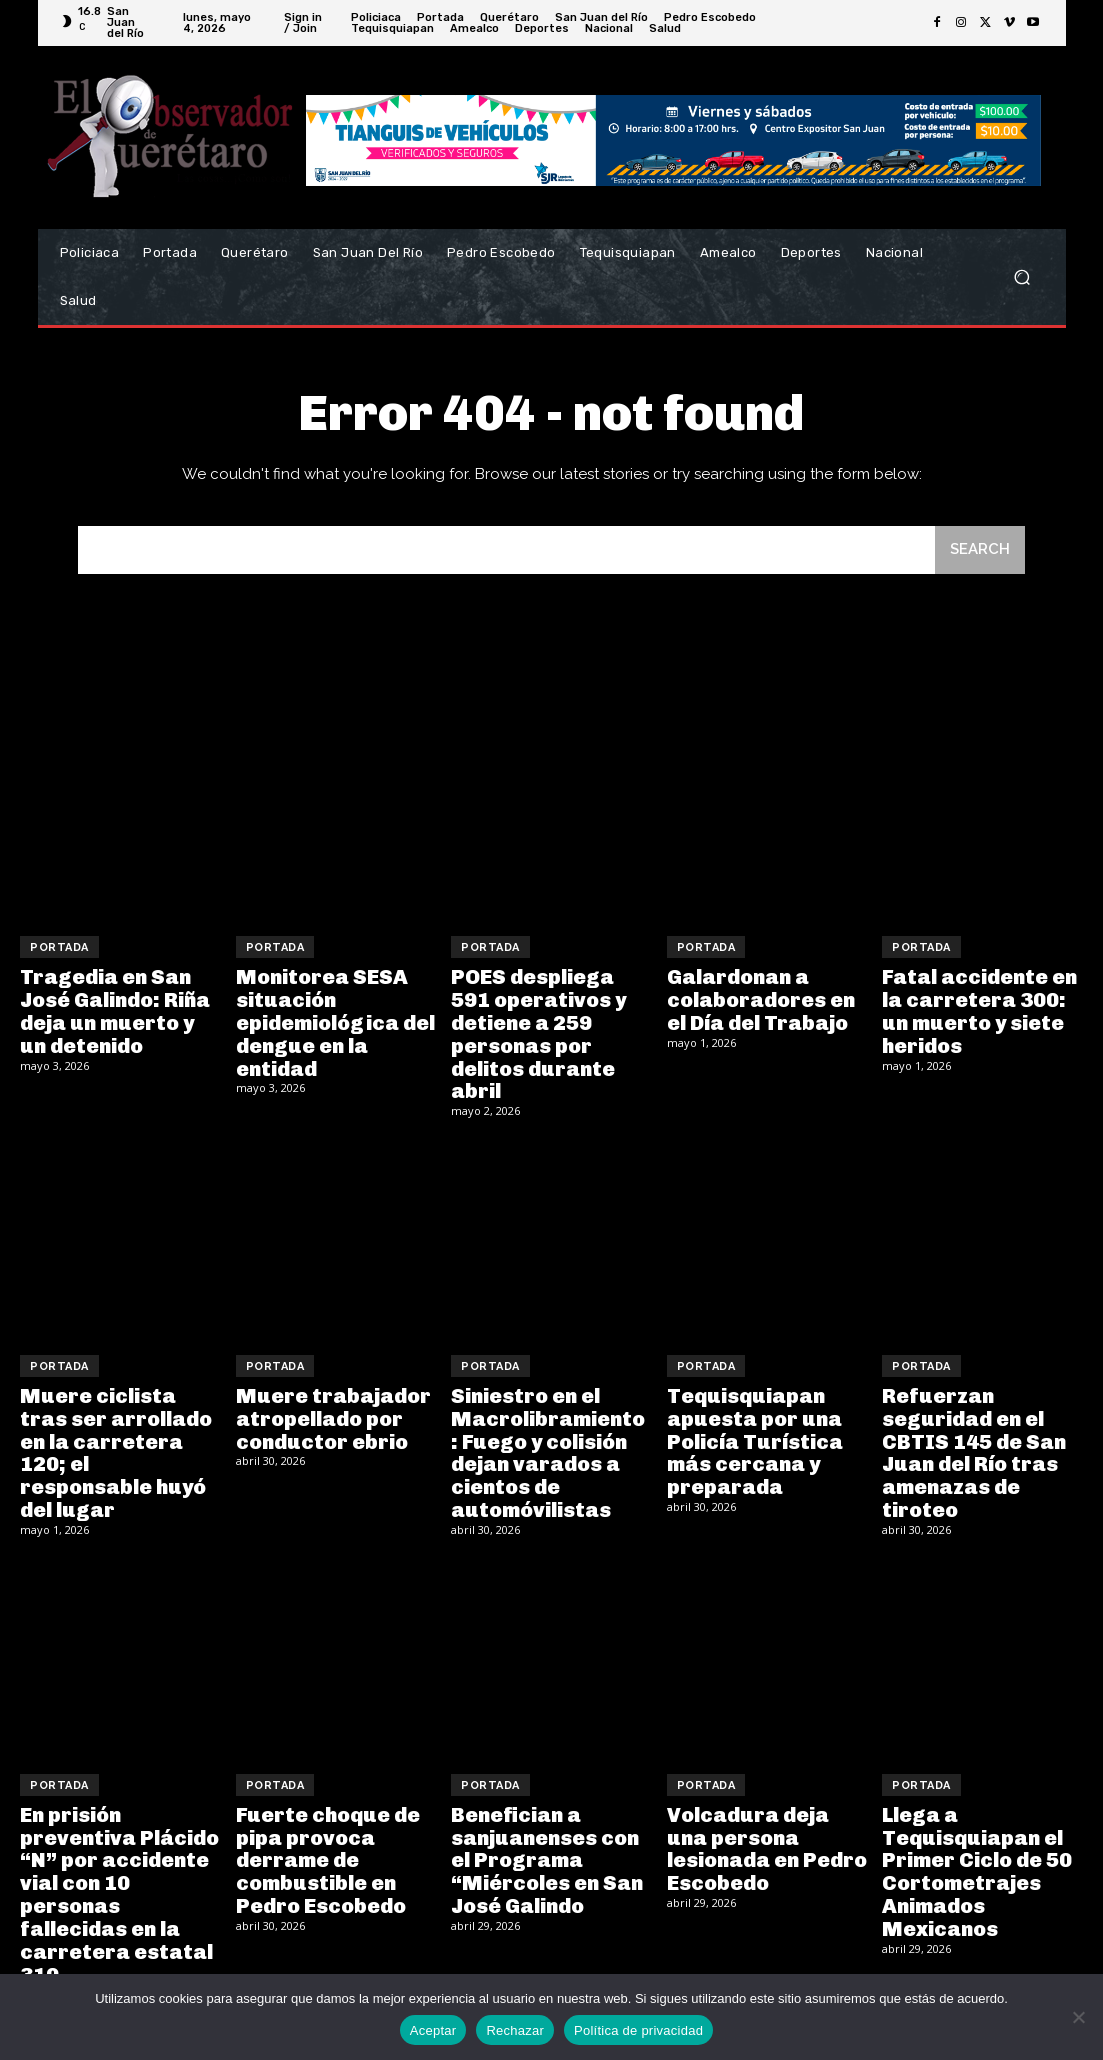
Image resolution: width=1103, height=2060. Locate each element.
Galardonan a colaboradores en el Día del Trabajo (760, 999)
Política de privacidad (638, 2030)
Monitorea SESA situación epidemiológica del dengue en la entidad (334, 1021)
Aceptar (433, 2030)
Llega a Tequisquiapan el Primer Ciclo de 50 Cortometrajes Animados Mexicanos (975, 1859)
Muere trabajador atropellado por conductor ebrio (332, 1413)
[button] (1022, 277)
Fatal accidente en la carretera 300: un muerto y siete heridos (977, 1010)
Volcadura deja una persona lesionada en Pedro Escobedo (766, 1837)
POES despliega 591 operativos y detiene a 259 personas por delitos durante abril (536, 1032)
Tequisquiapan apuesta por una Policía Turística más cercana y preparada (753, 1435)
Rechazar (515, 2030)
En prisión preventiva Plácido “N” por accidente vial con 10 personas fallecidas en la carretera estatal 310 (117, 1881)
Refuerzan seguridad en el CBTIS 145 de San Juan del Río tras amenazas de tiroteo (971, 1446)
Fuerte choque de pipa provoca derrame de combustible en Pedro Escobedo (326, 1848)
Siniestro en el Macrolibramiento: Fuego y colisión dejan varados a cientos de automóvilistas (549, 1446)
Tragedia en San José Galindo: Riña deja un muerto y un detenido (120, 1010)
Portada (59, 947)
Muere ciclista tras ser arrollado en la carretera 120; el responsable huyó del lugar (115, 1446)
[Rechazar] (1078, 2017)
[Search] (980, 550)
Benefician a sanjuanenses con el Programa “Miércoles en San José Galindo (546, 1848)
